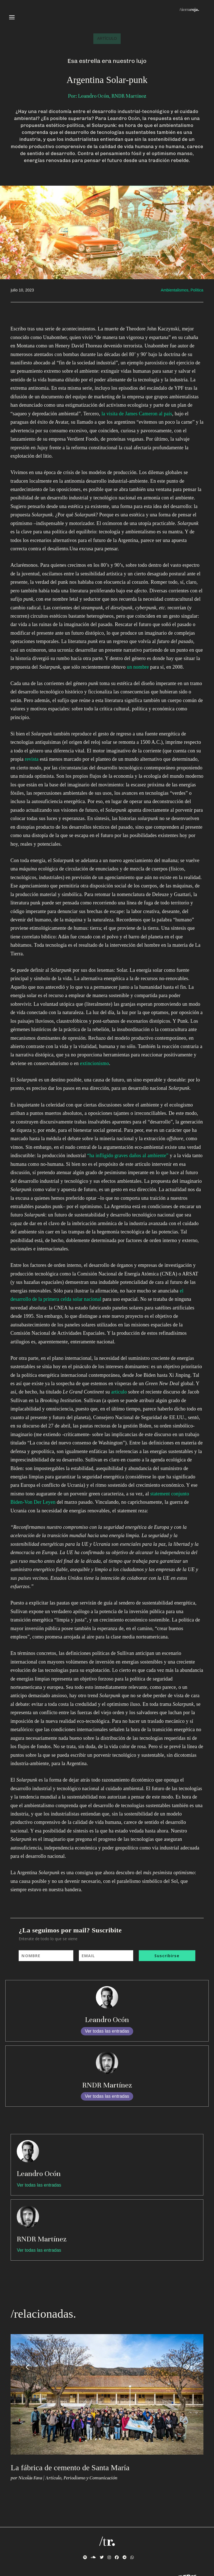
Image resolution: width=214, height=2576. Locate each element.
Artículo (53, 2478)
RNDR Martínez (107, 2085)
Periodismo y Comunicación (90, 2478)
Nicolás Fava (30, 2478)
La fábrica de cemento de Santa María (70, 2467)
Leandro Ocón (107, 2019)
